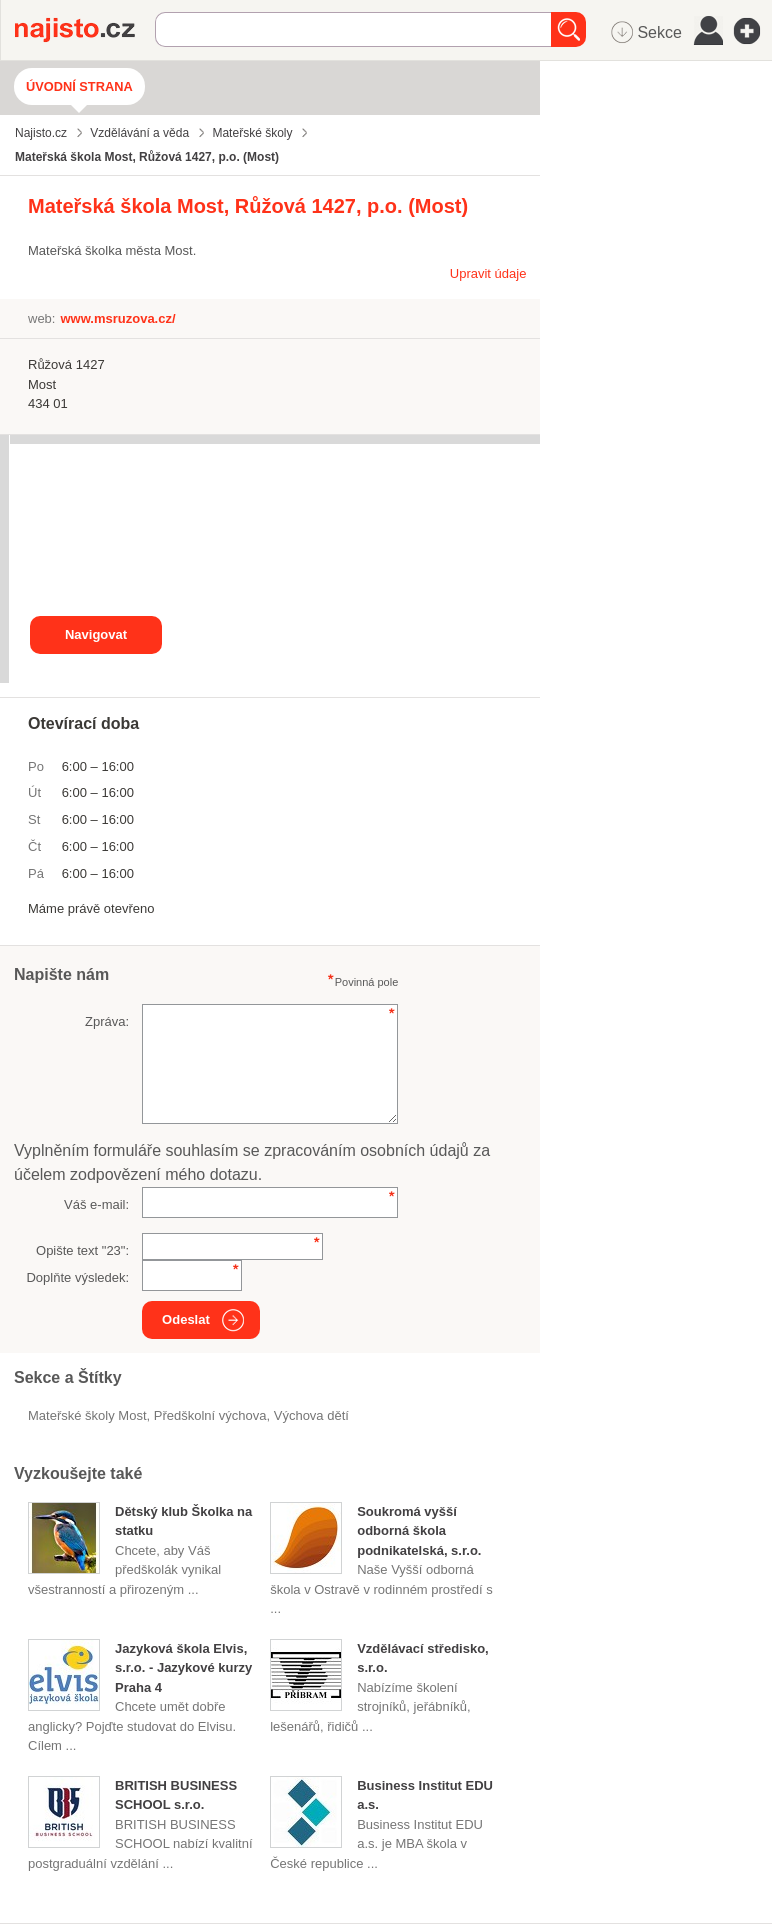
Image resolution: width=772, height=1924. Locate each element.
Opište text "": (82, 1250)
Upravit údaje (488, 273)
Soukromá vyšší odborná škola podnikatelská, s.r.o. (419, 1531)
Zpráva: (107, 1021)
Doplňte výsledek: (77, 1277)
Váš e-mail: (96, 1204)
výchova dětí (311, 1415)
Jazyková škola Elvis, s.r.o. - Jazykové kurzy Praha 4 (183, 1668)
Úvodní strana (79, 86)
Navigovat (96, 634)
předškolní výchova (210, 1415)
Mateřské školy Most (87, 1415)
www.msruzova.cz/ (117, 318)
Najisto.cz (85, 30)
